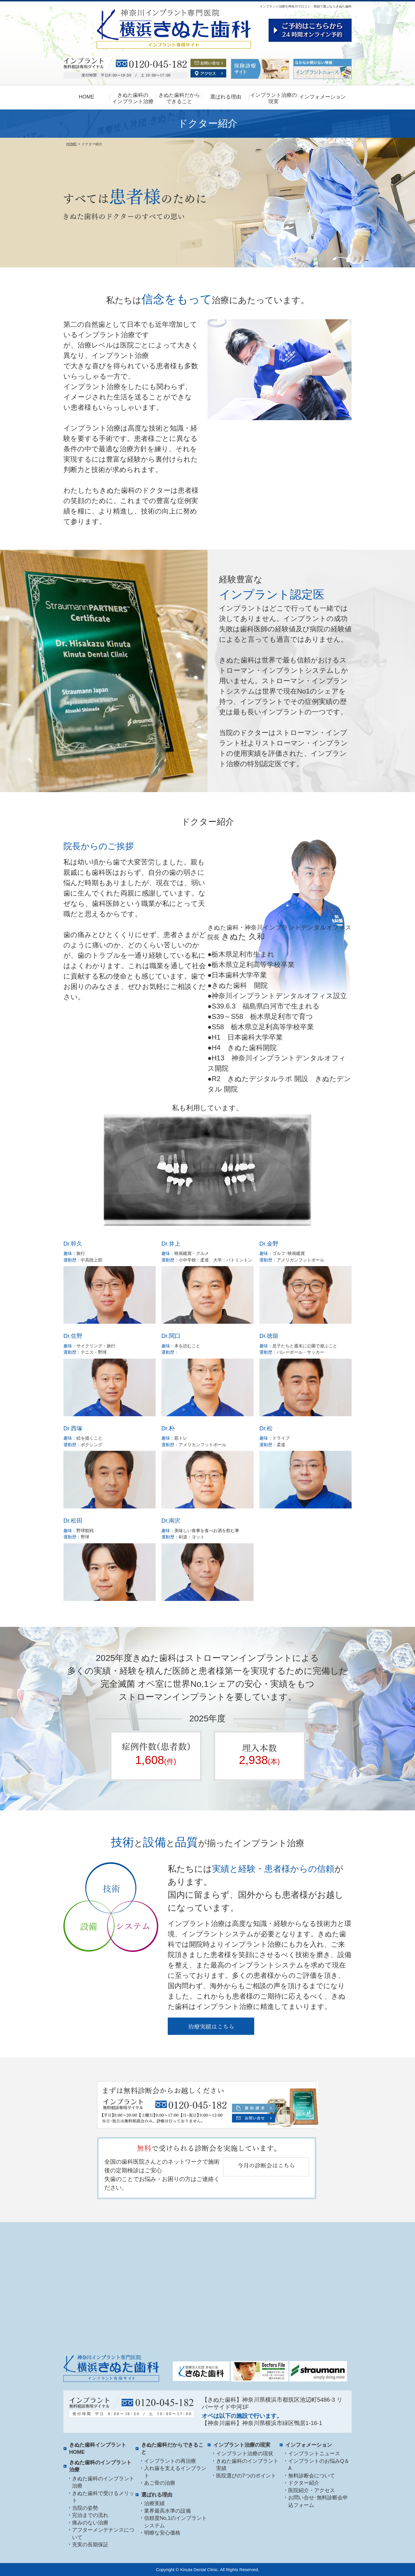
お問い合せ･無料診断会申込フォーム (318, 2501)
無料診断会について (311, 2476)
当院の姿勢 (85, 2508)
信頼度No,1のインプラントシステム (175, 2521)
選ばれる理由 (225, 97)
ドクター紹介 (303, 2483)
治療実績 (154, 2503)
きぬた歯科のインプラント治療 (103, 2482)
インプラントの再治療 (170, 2461)
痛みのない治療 (90, 2523)
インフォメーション (322, 97)
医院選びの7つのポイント (246, 2476)
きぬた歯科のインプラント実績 (247, 2464)
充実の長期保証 (90, 2544)
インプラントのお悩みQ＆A (318, 2464)
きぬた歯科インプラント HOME (97, 2448)
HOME (86, 97)
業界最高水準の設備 (167, 2511)
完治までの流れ (90, 2515)
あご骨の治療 (159, 2483)
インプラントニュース (314, 2453)
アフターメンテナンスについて (103, 2533)
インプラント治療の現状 (244, 2453)
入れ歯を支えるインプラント (175, 2472)
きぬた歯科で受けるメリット (103, 2497)
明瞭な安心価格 (162, 2533)
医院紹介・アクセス (311, 2490)
